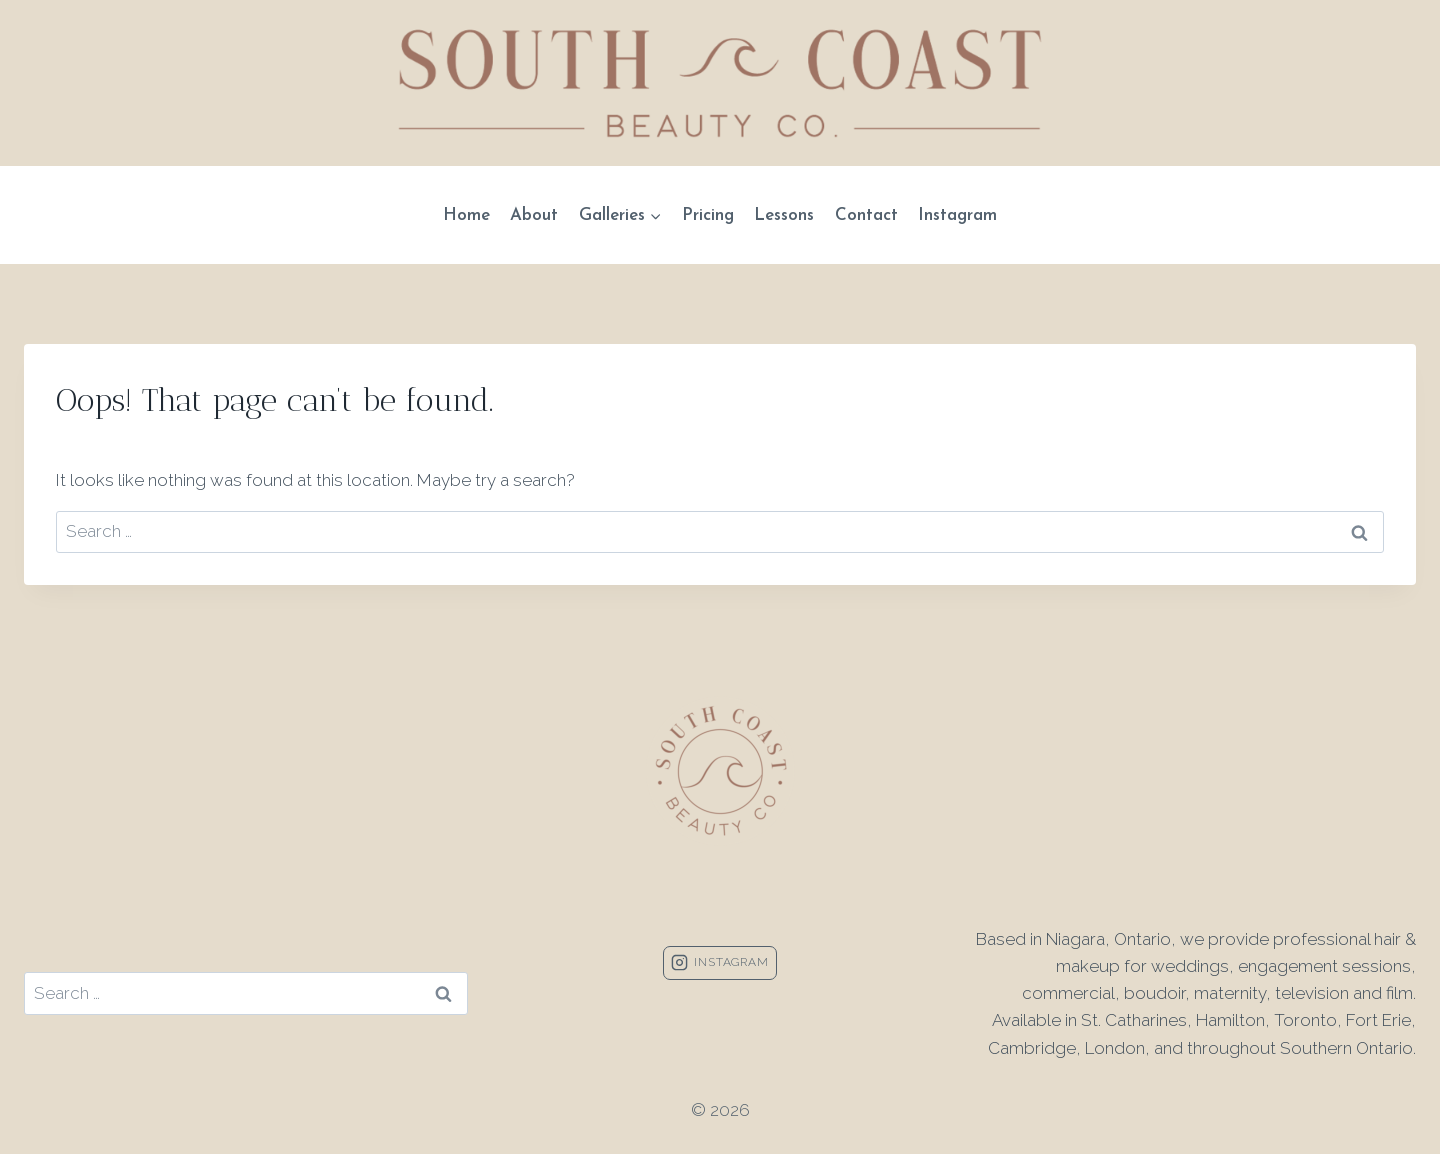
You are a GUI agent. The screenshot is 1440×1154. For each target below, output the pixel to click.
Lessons (784, 215)
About (534, 215)
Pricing (708, 215)
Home (466, 215)
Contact (866, 215)
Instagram (957, 215)
